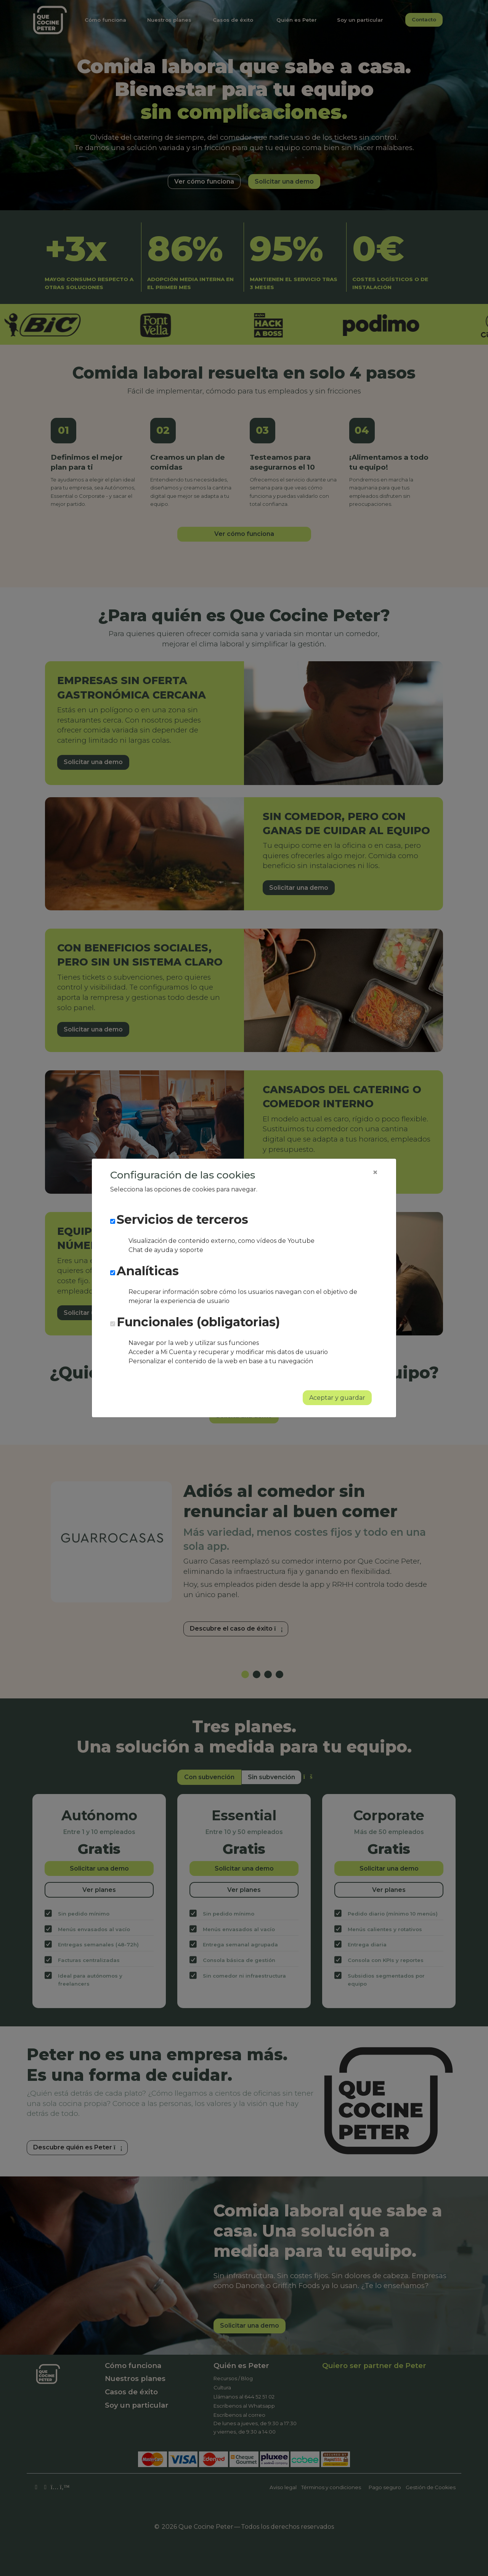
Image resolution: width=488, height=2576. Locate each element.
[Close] (375, 1172)
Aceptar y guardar (337, 1397)
